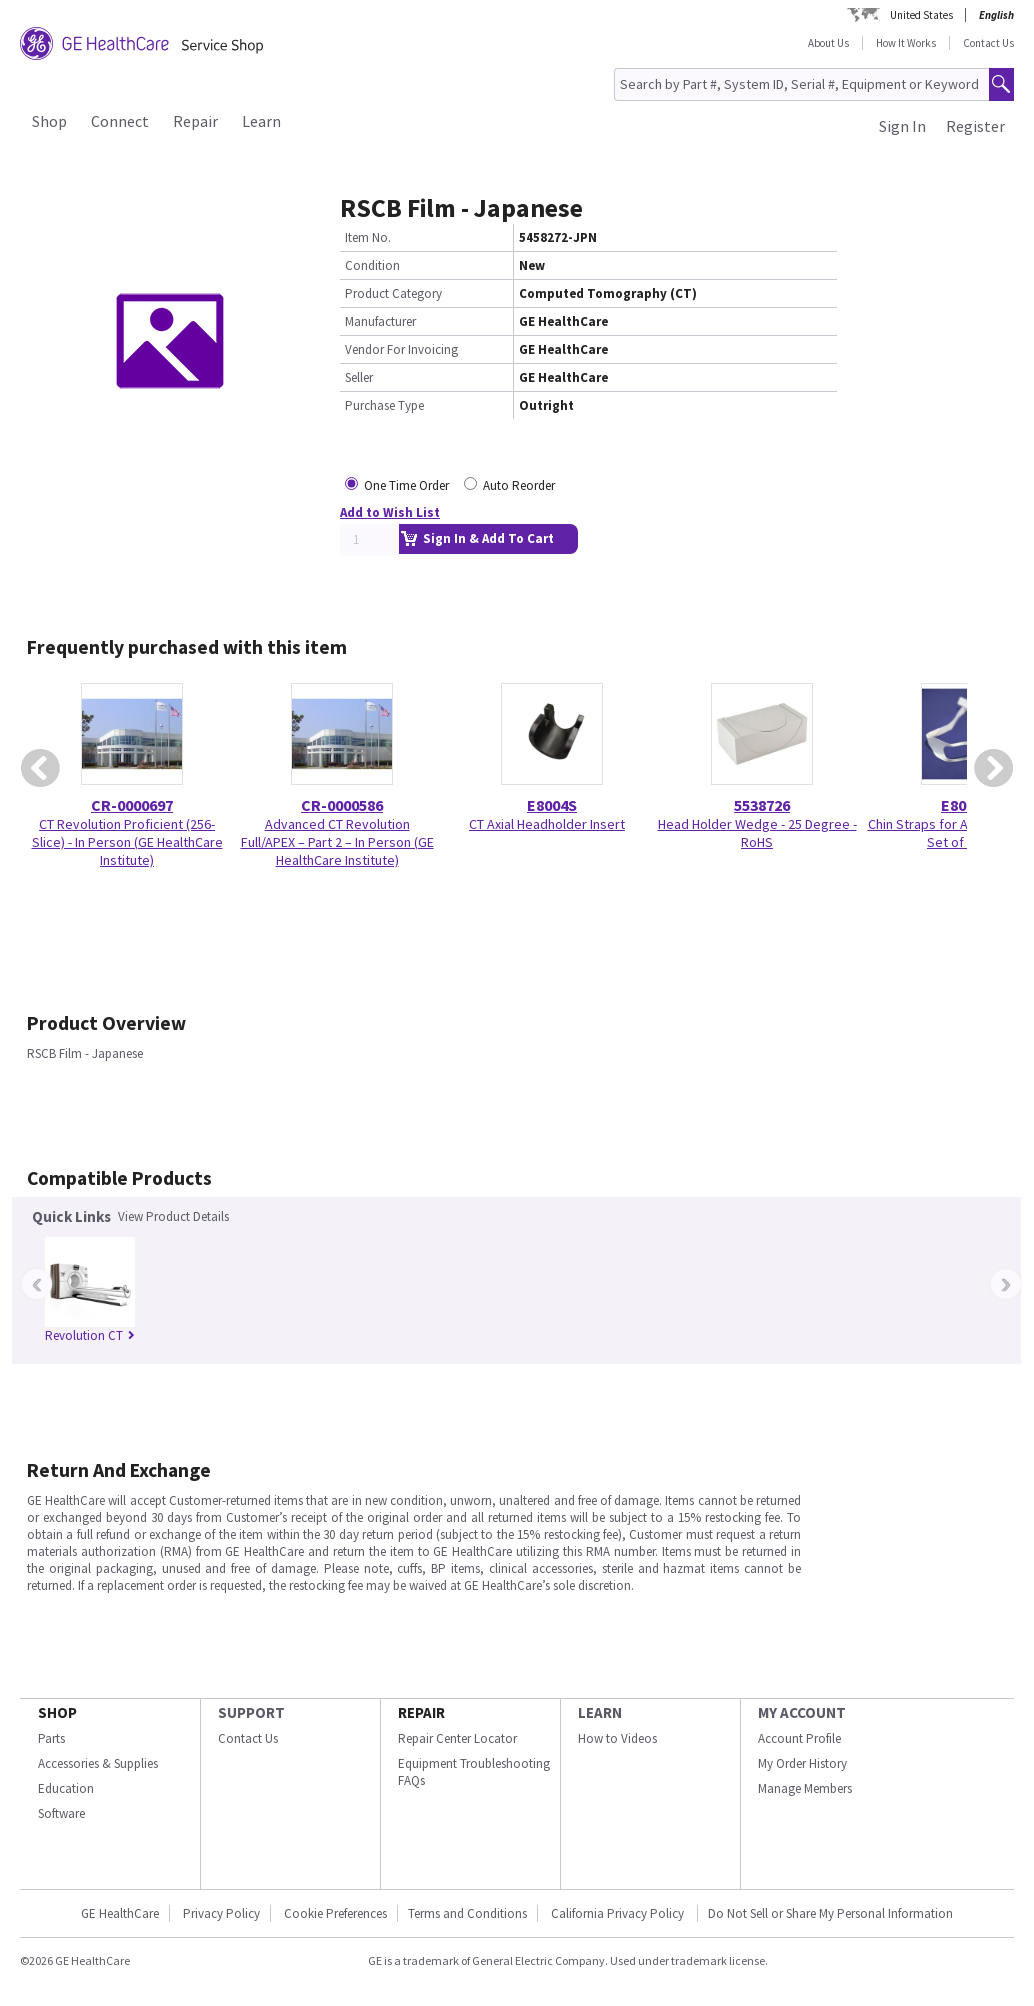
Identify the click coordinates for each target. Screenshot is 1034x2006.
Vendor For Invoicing (401, 349)
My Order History (802, 1763)
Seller (359, 377)
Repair (195, 121)
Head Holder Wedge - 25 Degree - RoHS (757, 833)
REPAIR (421, 1712)
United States (921, 15)
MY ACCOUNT (802, 1712)
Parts (51, 1738)
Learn (261, 121)
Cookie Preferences (335, 1913)
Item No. (368, 237)
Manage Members (805, 1788)
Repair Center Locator (457, 1738)
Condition (372, 265)
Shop (49, 121)
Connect (120, 121)
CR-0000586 (342, 805)
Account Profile (799, 1738)
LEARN (600, 1712)
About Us (828, 43)
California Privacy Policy (619, 1913)
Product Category (393, 293)
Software (61, 1813)
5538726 (762, 805)
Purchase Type (384, 405)
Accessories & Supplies (98, 1763)
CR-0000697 (132, 805)
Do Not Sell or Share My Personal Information (830, 1913)
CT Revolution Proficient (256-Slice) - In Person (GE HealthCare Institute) (127, 842)
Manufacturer (380, 321)
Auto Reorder (519, 485)
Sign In (902, 126)
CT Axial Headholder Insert (547, 824)
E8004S (552, 805)
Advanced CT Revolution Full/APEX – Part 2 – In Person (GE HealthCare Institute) (337, 842)
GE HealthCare (120, 1913)
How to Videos (617, 1738)
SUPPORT (251, 1712)
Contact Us (988, 43)
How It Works (906, 43)
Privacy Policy (221, 1913)
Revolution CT (90, 1335)
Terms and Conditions (467, 1913)
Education (66, 1788)
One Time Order (406, 485)
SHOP (57, 1712)
